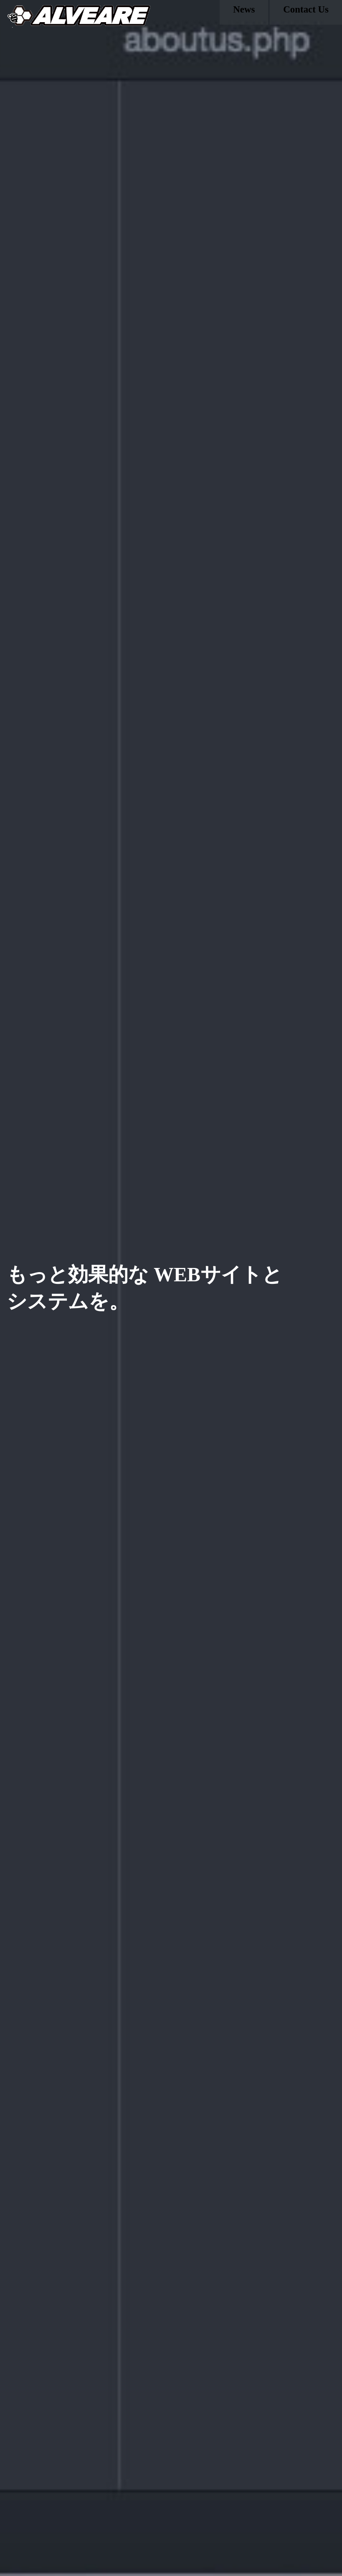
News (244, 13)
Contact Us (306, 13)
